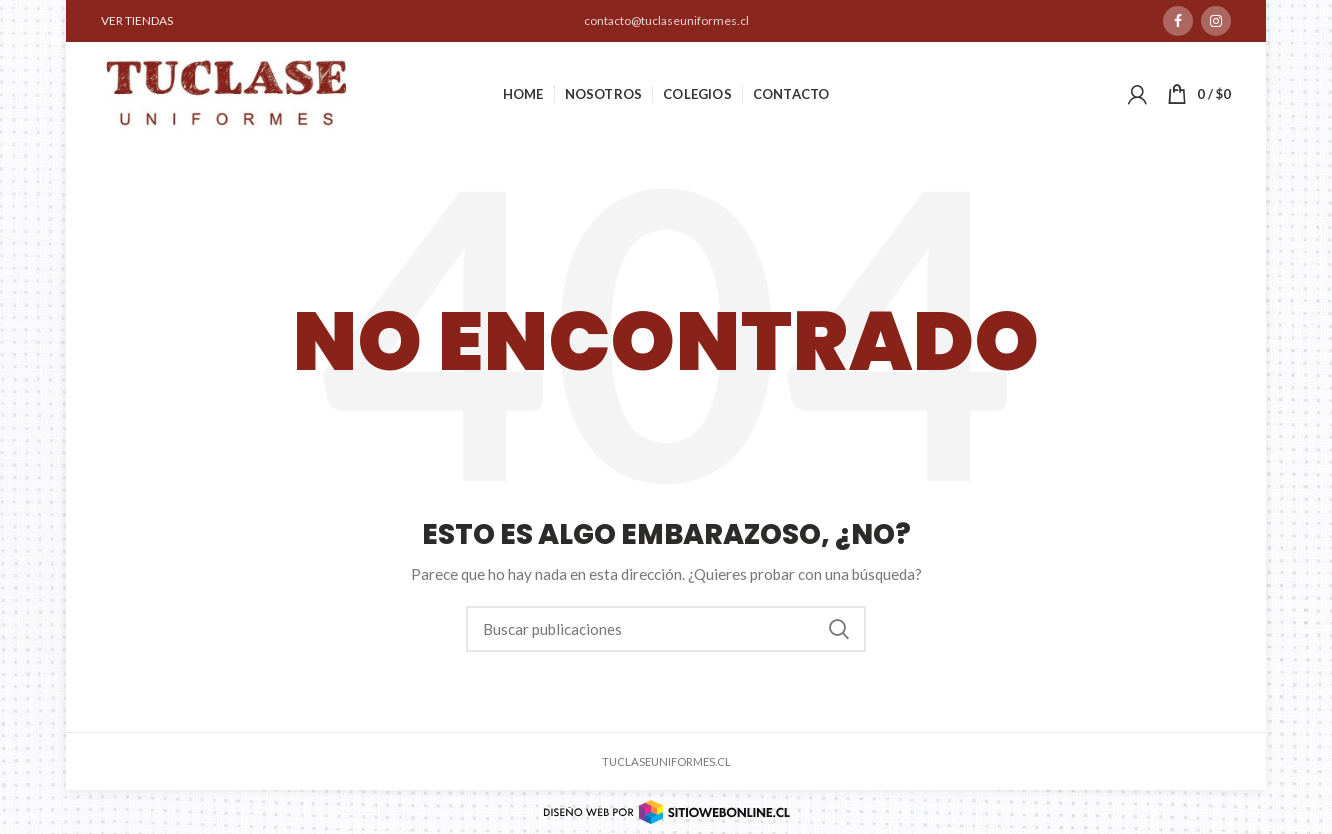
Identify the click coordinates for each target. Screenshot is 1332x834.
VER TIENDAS (137, 20)
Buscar (839, 629)
